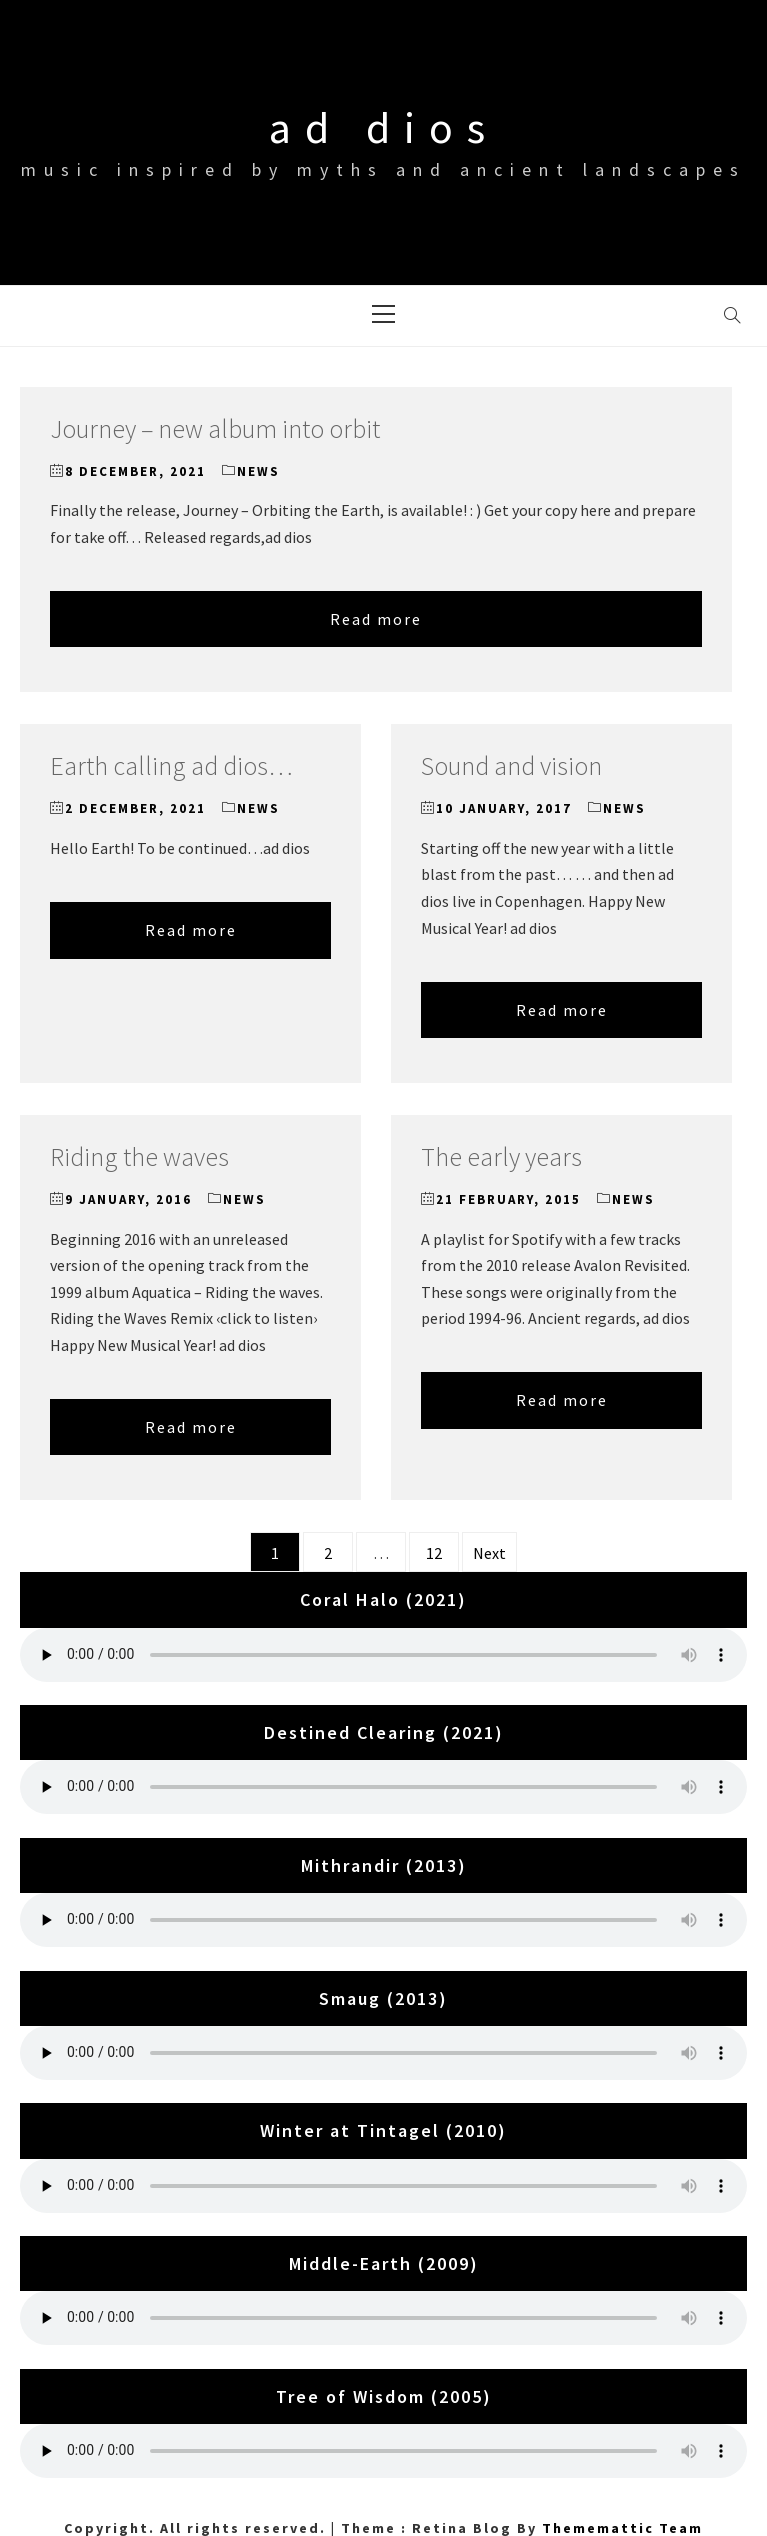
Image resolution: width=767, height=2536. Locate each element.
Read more (376, 619)
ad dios (384, 127)
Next (489, 1553)
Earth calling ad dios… (171, 765)
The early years (501, 1156)
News (258, 471)
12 (434, 1553)
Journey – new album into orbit (215, 428)
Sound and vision (511, 765)
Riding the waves (139, 1156)
